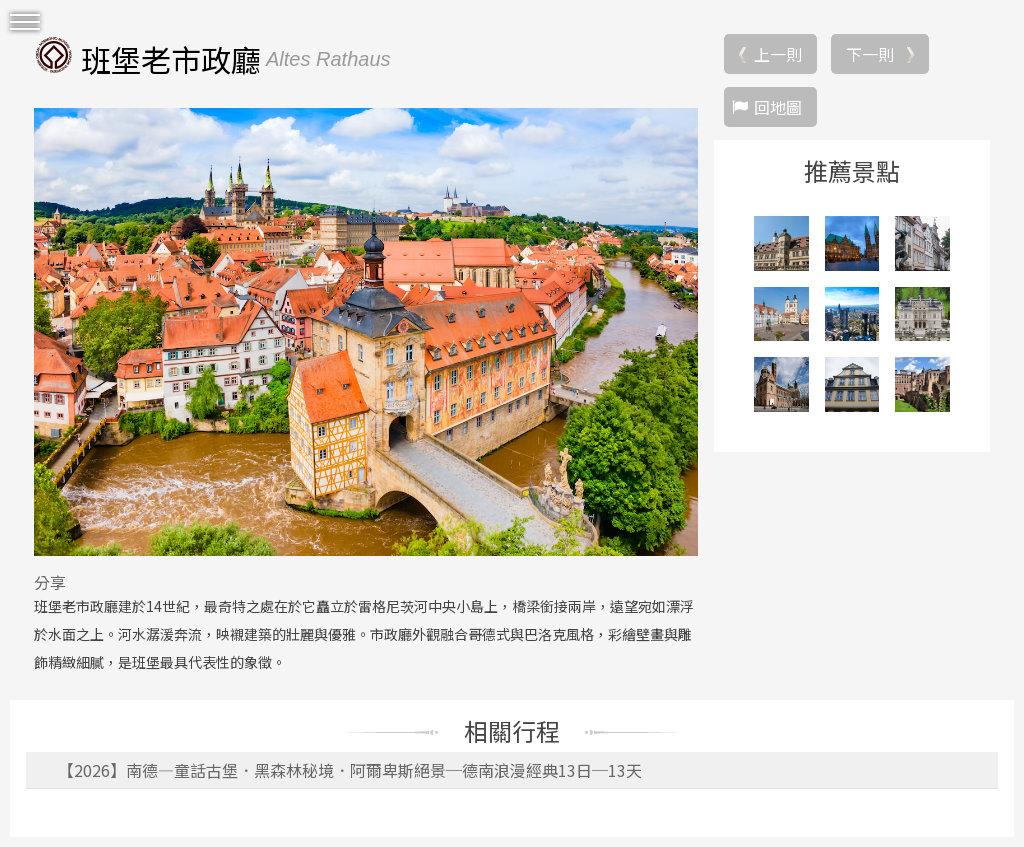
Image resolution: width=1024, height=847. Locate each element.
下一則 (870, 54)
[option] (366, 332)
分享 (50, 582)
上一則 (778, 54)
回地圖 (778, 107)
